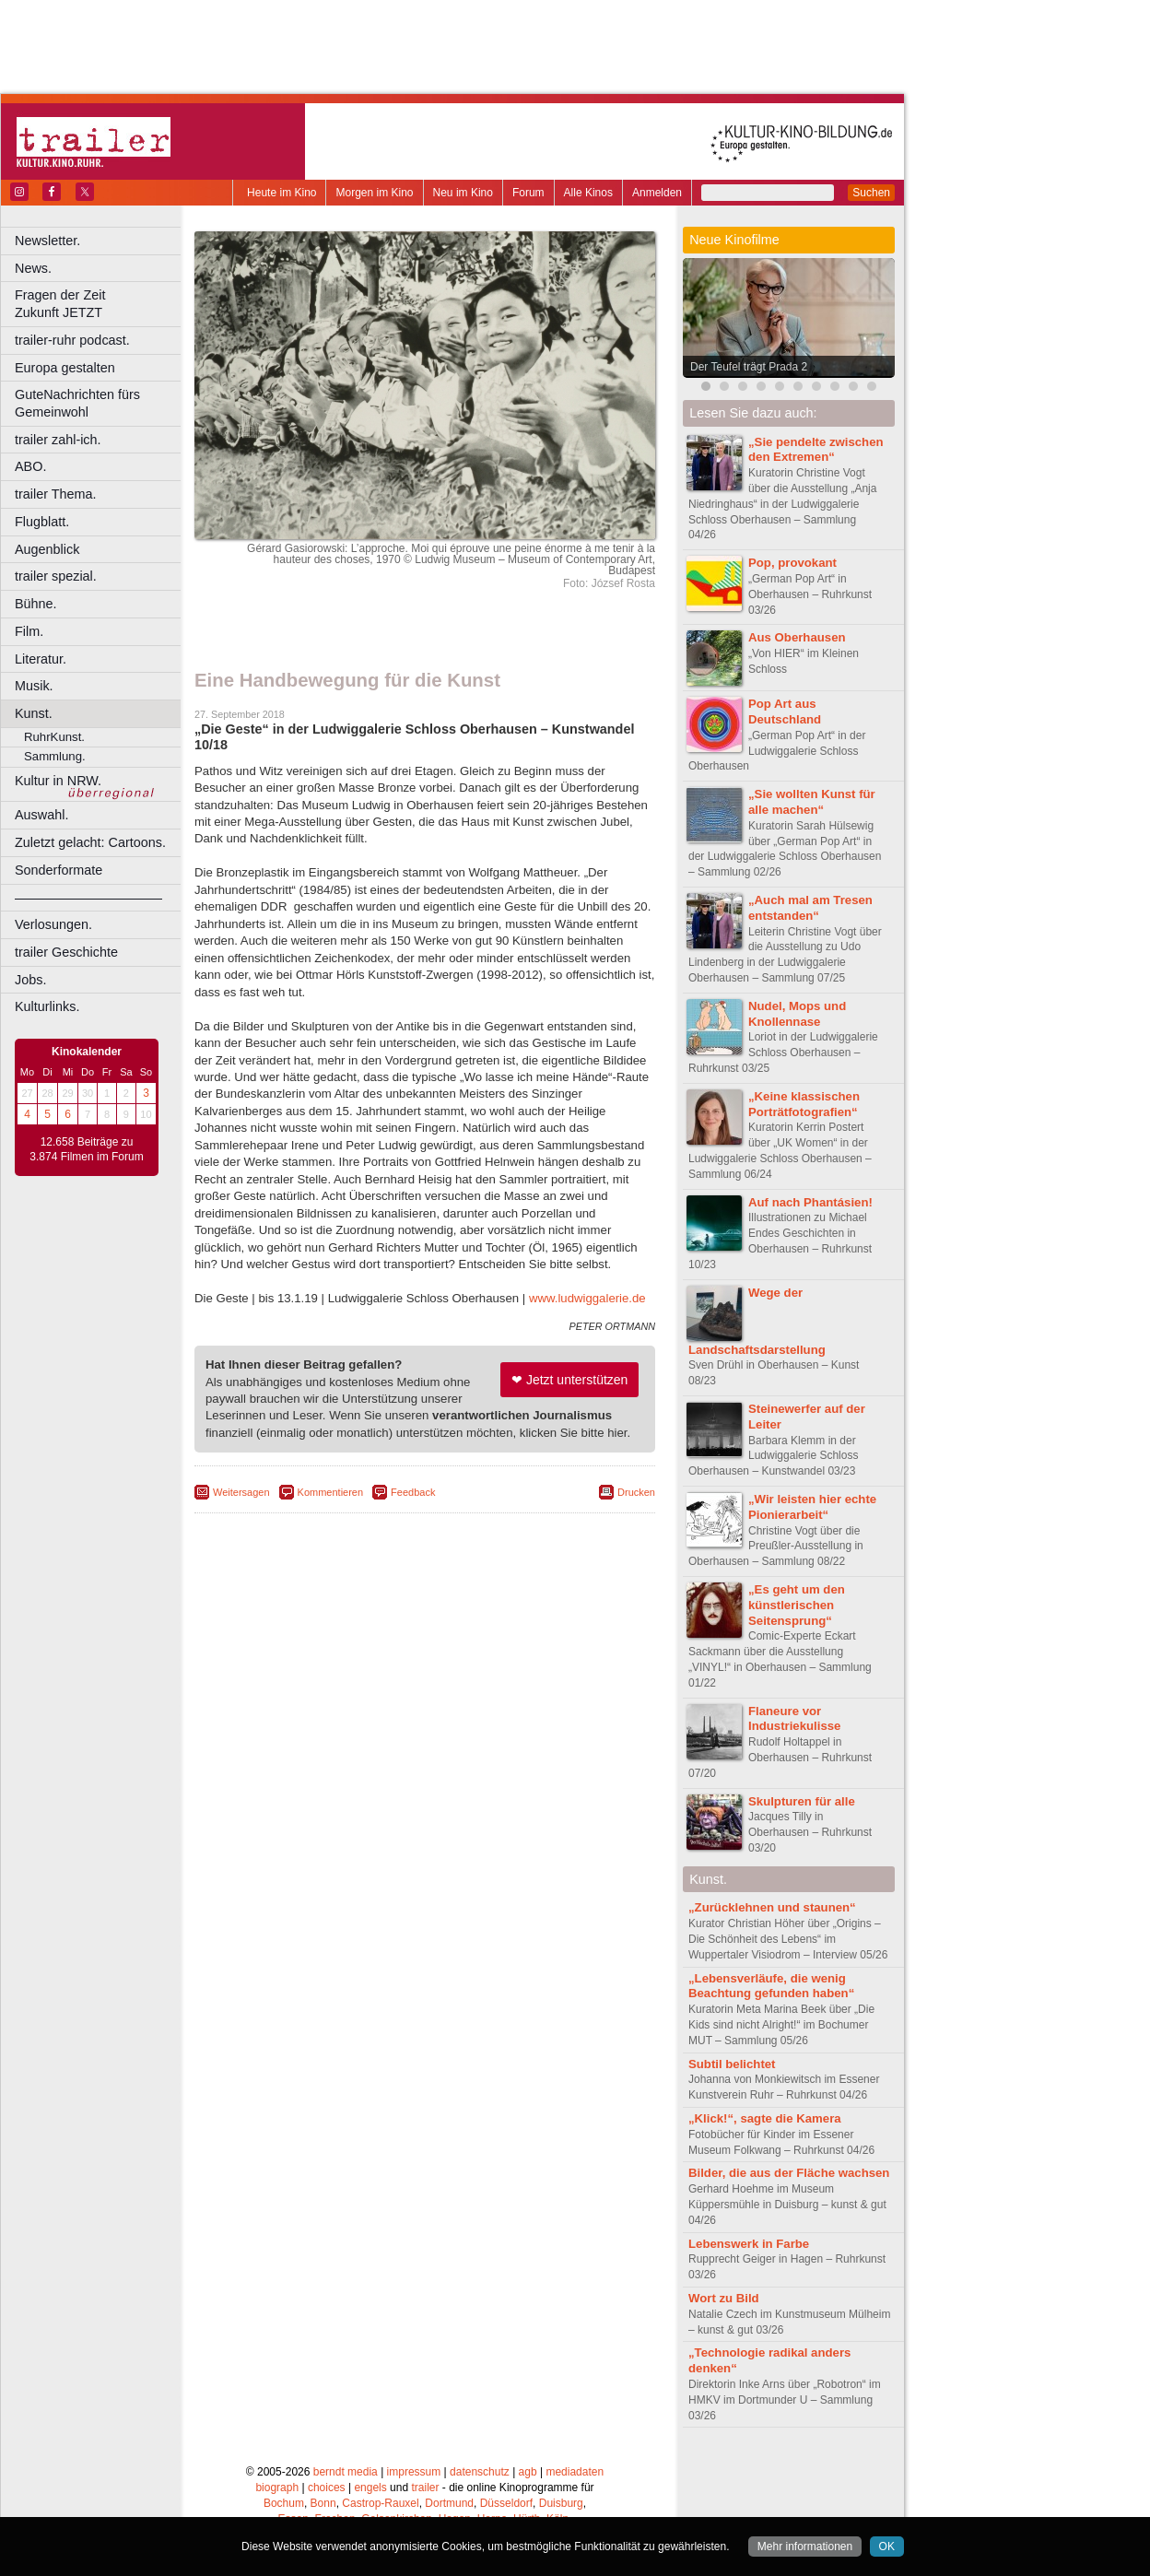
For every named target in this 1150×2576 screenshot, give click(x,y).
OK (887, 2546)
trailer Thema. (56, 494)
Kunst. (34, 713)
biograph (277, 2487)
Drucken (636, 1492)
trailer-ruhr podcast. (72, 340)
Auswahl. (41, 814)
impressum (414, 2471)
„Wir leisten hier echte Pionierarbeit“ (812, 1507)
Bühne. (36, 603)
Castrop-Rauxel (380, 2503)
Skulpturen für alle (801, 1801)
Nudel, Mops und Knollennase (797, 1014)
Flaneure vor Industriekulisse (794, 1719)
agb (528, 2471)
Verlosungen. (53, 924)
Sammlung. (55, 756)
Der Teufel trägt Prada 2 (748, 366)
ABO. (30, 466)
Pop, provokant (792, 563)
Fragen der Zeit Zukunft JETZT (100, 304)
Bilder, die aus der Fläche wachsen (788, 2173)
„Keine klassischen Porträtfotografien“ (804, 1104)
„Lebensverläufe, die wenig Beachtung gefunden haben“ (771, 1986)
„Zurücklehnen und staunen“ (772, 1907)
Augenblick (47, 549)
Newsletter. (47, 240)
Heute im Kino (281, 192)
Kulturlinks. (47, 1006)
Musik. (34, 685)
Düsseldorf (506, 2503)
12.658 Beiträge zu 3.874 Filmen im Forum (86, 1149)
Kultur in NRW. (58, 780)
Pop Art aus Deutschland (784, 711)
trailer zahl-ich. (58, 439)
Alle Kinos (588, 192)
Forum (528, 192)
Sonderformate (58, 870)
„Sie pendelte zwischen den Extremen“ (816, 450)
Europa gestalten (65, 367)
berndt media (345, 2471)
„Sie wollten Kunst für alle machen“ (811, 802)
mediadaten (575, 2471)
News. (33, 268)
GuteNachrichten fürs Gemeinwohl (77, 403)
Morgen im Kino (374, 192)
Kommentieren (331, 1492)
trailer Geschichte (66, 952)
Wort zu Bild (723, 2298)
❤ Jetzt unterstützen (569, 1379)
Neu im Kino (463, 192)
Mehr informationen (804, 2546)
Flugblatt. (42, 521)
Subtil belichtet (732, 2064)
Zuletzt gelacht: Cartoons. (90, 842)
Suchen (871, 192)
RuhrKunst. (54, 737)
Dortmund (449, 2503)
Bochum (284, 2503)
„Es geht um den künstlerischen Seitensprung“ (796, 1605)
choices (327, 2487)
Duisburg (561, 2503)
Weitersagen (241, 1492)
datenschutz (480, 2471)
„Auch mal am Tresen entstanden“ (810, 908)
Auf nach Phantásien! (810, 1202)
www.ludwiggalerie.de (587, 1298)
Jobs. (30, 979)
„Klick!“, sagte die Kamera (764, 2118)
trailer (425, 2487)
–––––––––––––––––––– (88, 897)
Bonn (323, 2503)
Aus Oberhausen (797, 637)
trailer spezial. (56, 576)
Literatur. (40, 659)
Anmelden (657, 192)
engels (370, 2487)
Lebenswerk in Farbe (748, 2244)
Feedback (413, 1492)
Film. (29, 631)
